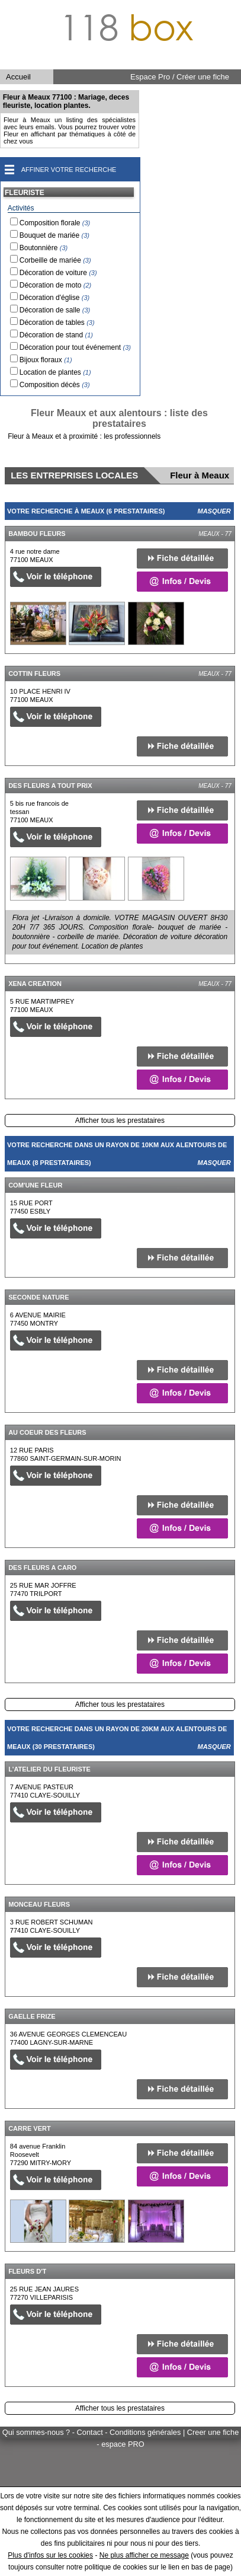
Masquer (214, 511)
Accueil (18, 76)
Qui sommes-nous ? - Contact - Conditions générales (92, 2432)
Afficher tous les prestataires (120, 1120)
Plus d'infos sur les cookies (50, 2555)
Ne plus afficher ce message (144, 2555)
